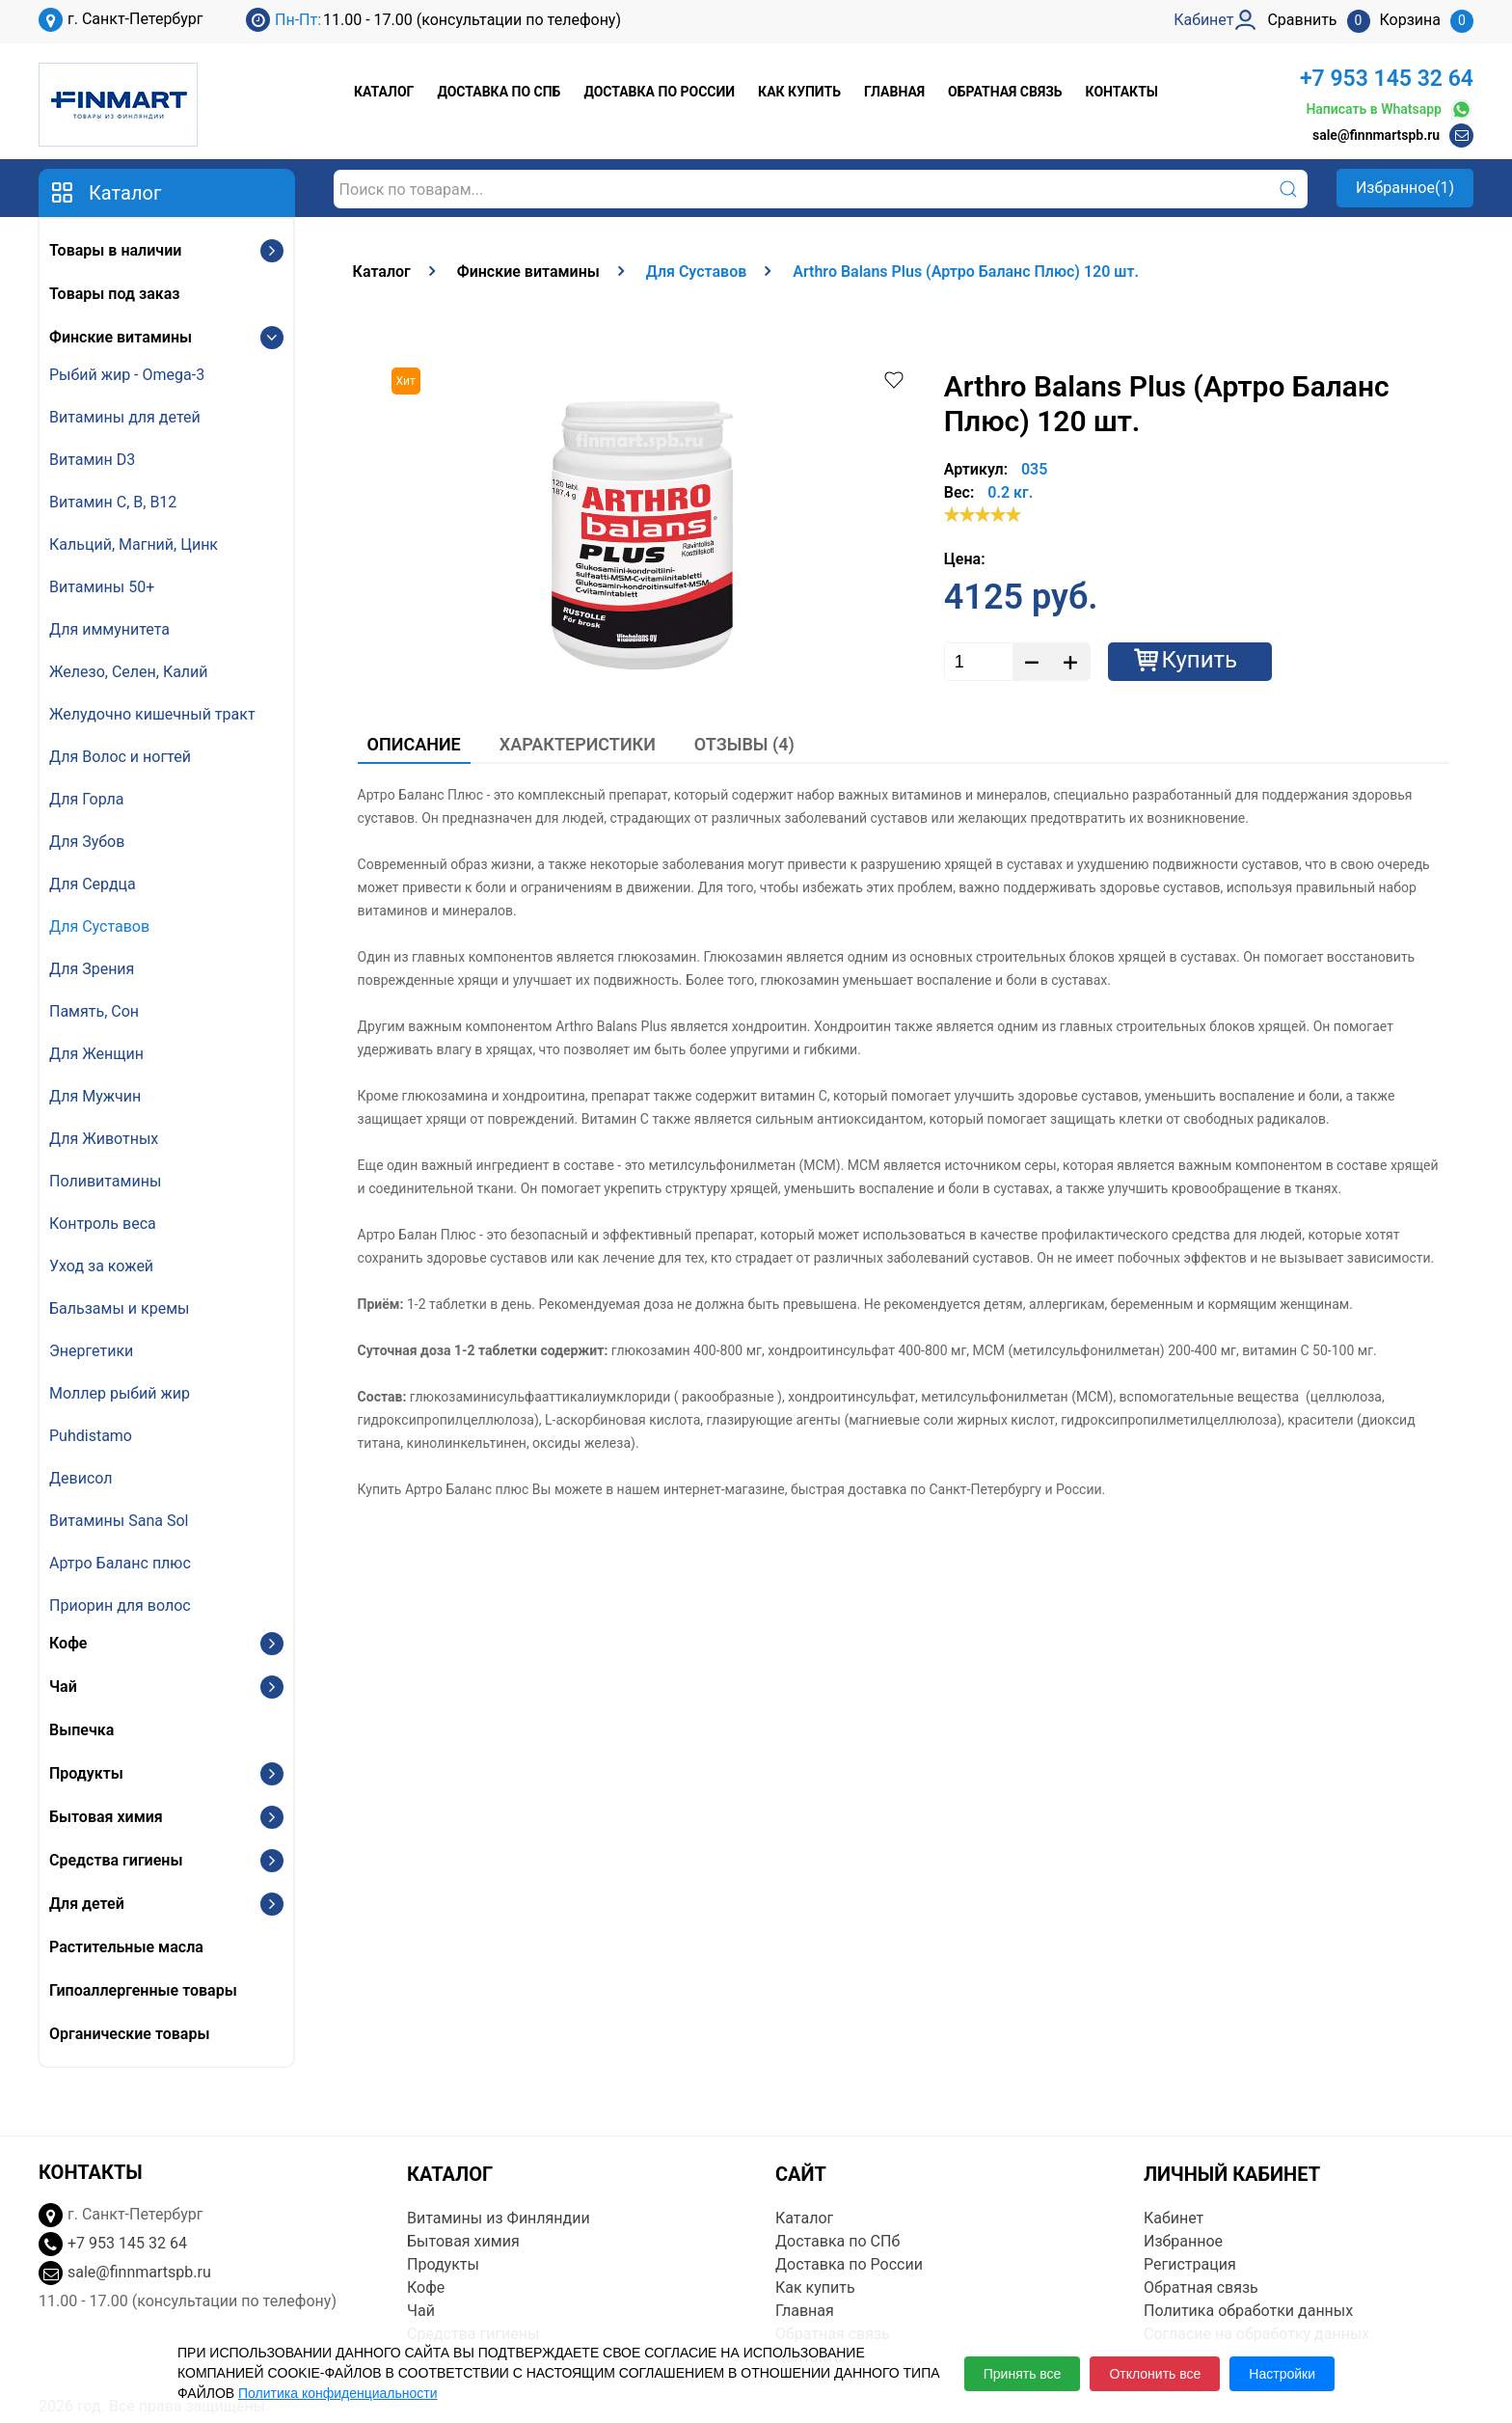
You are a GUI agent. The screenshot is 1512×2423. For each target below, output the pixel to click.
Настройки (1282, 2374)
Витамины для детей (125, 417)
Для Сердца (92, 884)
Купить (1200, 659)
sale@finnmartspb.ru (1376, 135)
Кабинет (1173, 2218)
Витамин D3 (92, 459)
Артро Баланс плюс (120, 1563)
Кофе (68, 1643)
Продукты (86, 1773)
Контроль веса (102, 1223)
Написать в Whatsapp (1389, 109)
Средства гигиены (115, 1860)
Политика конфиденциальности (338, 2393)
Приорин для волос (120, 1605)
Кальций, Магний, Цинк (133, 544)
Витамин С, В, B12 (112, 502)
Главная (894, 91)
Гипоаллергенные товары (143, 1990)
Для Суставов (99, 926)
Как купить (799, 91)
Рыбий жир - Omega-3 (126, 375)
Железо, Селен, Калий (128, 672)
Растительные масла (126, 1947)
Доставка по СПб (498, 91)
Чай (63, 1686)
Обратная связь (1005, 91)
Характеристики (578, 744)
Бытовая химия (106, 1817)
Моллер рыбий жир (119, 1393)
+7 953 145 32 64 (1386, 79)
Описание (414, 744)
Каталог (384, 91)
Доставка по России (659, 91)
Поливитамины (105, 1181)
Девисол (81, 1478)
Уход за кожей (101, 1266)
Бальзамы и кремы (119, 1308)
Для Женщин (96, 1054)
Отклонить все (1155, 2374)
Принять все (1023, 2374)
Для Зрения (91, 969)
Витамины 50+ (101, 587)
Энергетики (91, 1351)
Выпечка (81, 1730)
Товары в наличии (115, 250)
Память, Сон (94, 1011)
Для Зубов (86, 841)
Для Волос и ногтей (120, 757)
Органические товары (129, 2034)
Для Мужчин (95, 1096)
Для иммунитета (109, 629)
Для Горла (86, 799)
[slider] (982, 514)
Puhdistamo (90, 1436)
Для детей (86, 1903)
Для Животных (103, 1139)
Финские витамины (120, 337)
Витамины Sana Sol (118, 1520)
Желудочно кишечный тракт (152, 714)
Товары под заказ (114, 294)
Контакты (1122, 91)
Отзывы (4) (744, 744)
